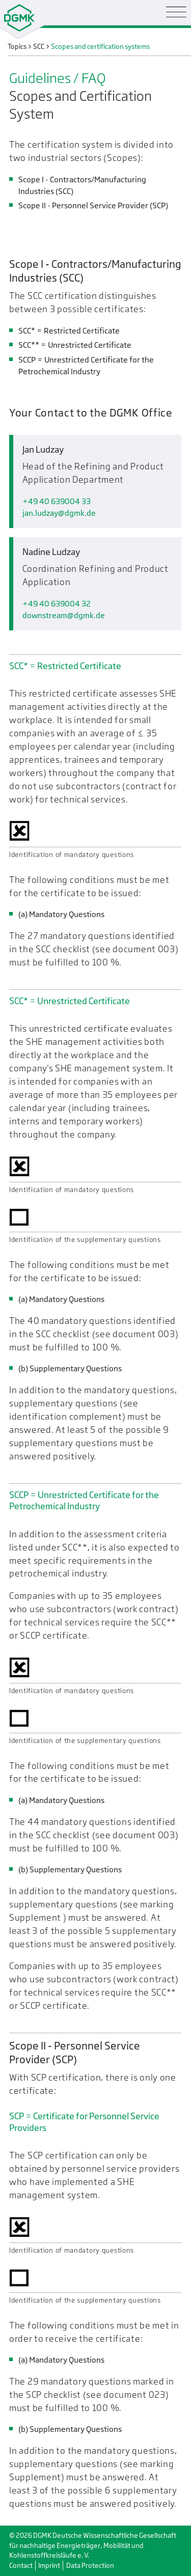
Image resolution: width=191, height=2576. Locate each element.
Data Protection (90, 2565)
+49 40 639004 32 (56, 603)
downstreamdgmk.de (63, 615)
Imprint (49, 2565)
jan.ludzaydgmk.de (59, 513)
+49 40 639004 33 (56, 501)
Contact (21, 2565)
